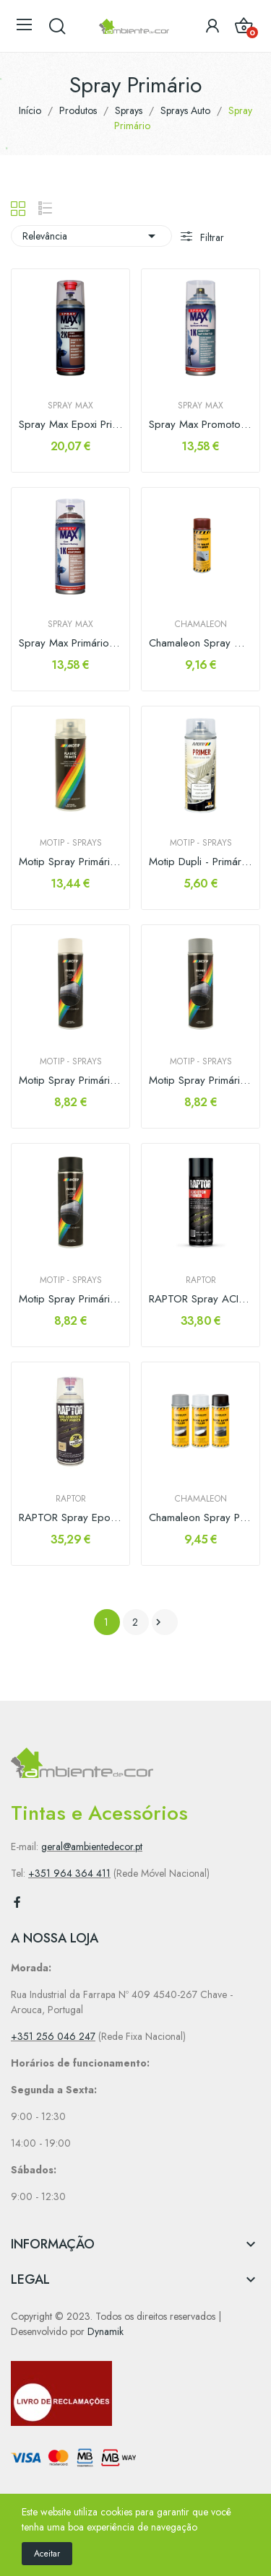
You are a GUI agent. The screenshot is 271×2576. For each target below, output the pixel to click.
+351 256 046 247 (53, 2036)
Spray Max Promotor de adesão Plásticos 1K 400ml (200, 424)
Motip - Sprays (71, 842)
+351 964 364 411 (69, 1873)
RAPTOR (201, 1280)
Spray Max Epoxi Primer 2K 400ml (70, 424)
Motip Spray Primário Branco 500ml (70, 1080)
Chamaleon (201, 624)
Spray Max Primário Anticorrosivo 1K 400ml (70, 643)
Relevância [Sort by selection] (91, 236)
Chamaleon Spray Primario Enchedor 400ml (200, 1517)
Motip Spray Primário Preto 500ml (70, 1299)
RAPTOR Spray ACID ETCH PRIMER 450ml (200, 1299)
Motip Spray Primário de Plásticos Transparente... (70, 861)
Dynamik (105, 2331)
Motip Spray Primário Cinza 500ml (200, 1080)
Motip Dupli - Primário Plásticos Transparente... (200, 861)
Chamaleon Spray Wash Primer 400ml (200, 643)
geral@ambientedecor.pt (91, 1846)
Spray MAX (70, 405)
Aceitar (47, 2553)
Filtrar (210, 237)
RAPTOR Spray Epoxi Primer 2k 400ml (70, 1517)
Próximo (158, 1622)
